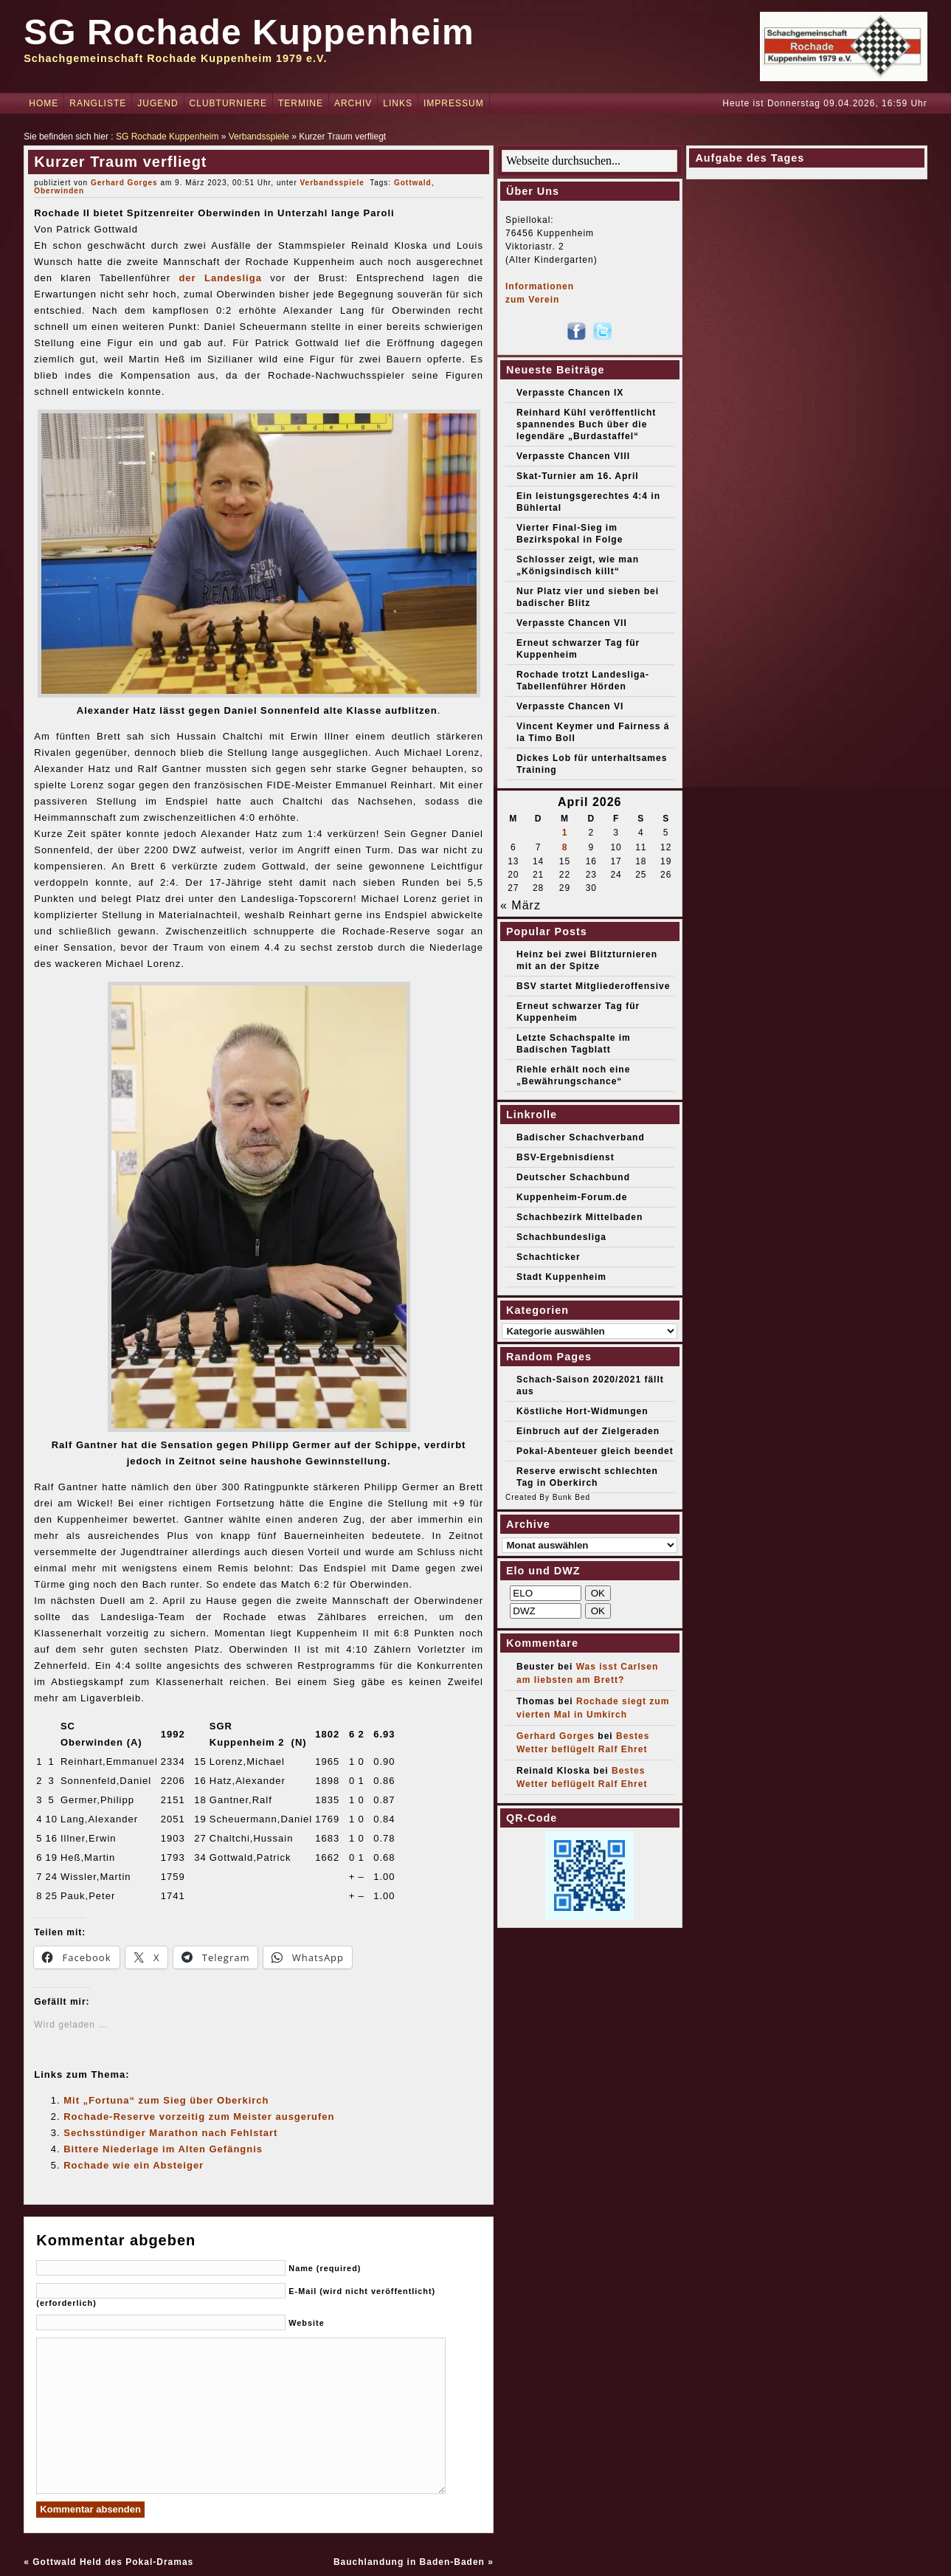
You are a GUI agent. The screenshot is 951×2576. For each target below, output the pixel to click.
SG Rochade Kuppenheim (249, 32)
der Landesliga (220, 277)
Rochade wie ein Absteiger (133, 2165)
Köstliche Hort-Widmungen (582, 1411)
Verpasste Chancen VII (571, 623)
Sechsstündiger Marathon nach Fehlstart (170, 2132)
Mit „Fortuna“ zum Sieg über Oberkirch (166, 2100)
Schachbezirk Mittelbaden (579, 1217)
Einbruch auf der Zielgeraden (588, 1431)
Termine (300, 103)
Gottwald (413, 183)
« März (520, 905)
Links (397, 103)
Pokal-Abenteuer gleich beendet (595, 1451)
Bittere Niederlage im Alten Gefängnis (163, 2149)
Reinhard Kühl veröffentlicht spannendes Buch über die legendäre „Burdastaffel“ (586, 424)
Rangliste (97, 103)
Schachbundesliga (561, 1237)
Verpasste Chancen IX (569, 393)
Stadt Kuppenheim (561, 1277)
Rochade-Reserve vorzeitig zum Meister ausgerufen (198, 2116)
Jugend (157, 103)
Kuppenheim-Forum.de (571, 1197)
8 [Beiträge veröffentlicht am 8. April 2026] (565, 847)
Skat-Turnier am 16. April (577, 476)
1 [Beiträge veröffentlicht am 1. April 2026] (565, 832)
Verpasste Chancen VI (569, 706)
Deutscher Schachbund (573, 1177)
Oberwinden (59, 191)
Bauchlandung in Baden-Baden (409, 2562)
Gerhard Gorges (124, 183)
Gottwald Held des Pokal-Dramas (112, 2562)
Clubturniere (228, 103)
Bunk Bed (571, 1497)
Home (43, 103)
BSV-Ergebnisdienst (565, 1157)
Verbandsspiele (259, 136)
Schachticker (548, 1257)
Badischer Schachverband (580, 1137)
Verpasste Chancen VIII (573, 456)
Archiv (353, 103)
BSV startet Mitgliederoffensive (593, 986)
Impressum (453, 103)
